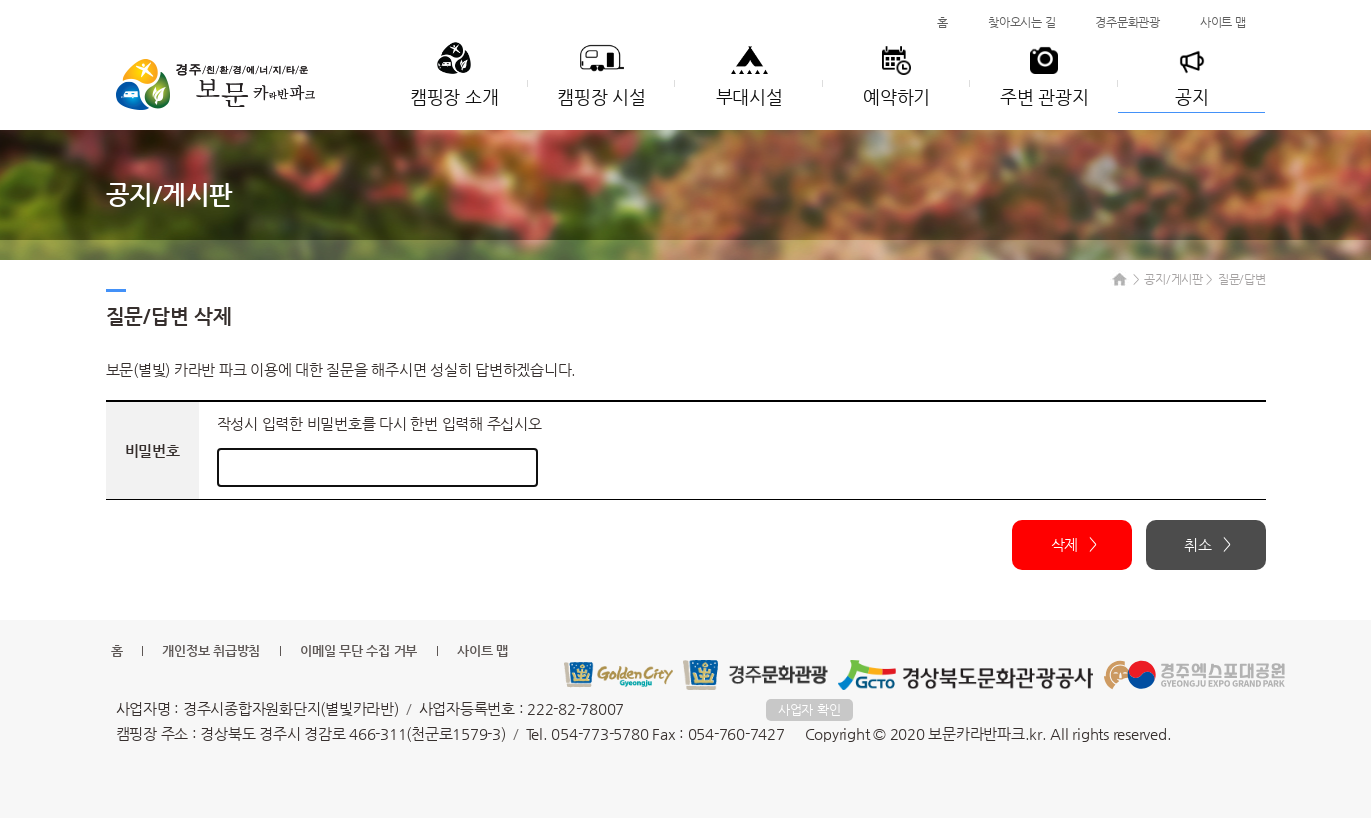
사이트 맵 (1223, 22)
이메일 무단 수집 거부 (358, 650)
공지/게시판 (1173, 279)
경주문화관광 (1127, 22)
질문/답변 (1242, 279)
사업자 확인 (809, 709)
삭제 (1065, 544)
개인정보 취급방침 (211, 650)
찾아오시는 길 (1021, 22)
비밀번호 (152, 450)
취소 (1198, 544)
